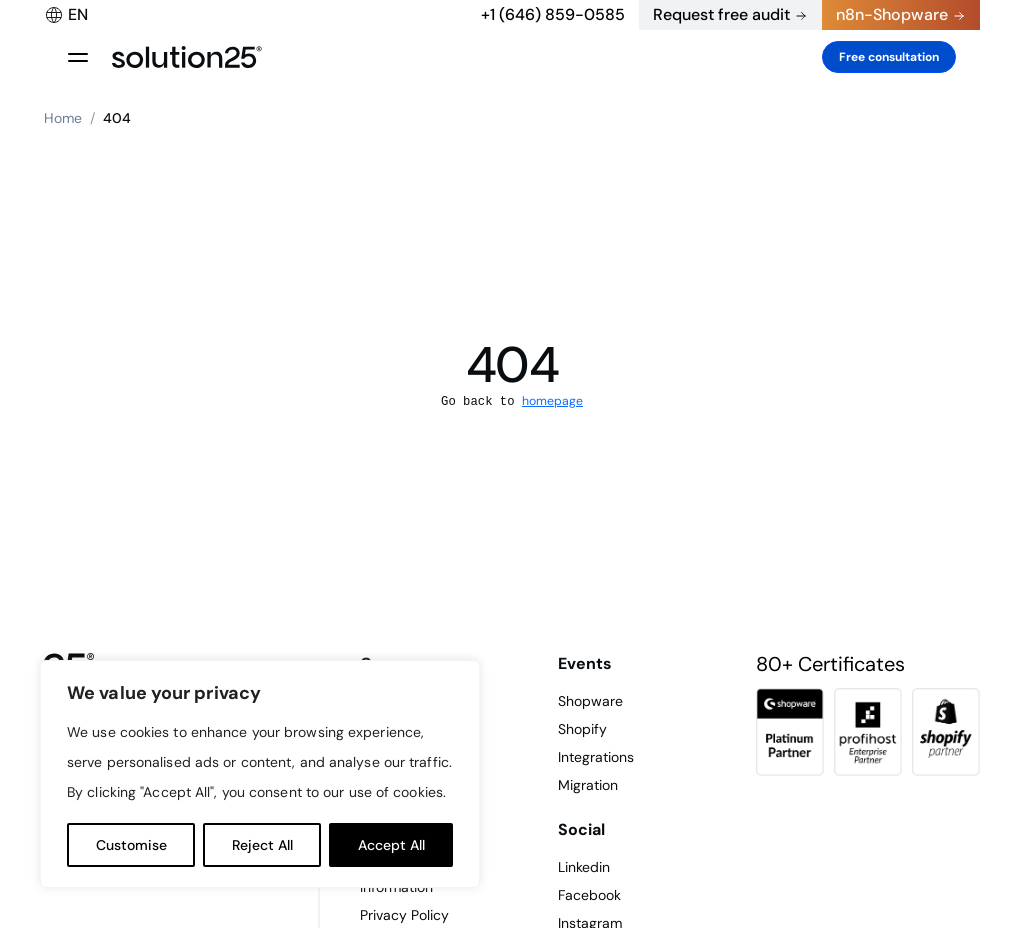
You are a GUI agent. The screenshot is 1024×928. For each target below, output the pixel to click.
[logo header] (187, 57)
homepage (552, 401)
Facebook (589, 895)
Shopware (590, 701)
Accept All (391, 845)
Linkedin (584, 867)
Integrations (596, 757)
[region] (260, 774)
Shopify (582, 729)
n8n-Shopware (892, 14)
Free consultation (889, 57)
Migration (588, 785)
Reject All (262, 845)
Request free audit (721, 14)
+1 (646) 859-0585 (553, 14)
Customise (131, 845)
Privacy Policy (404, 915)
